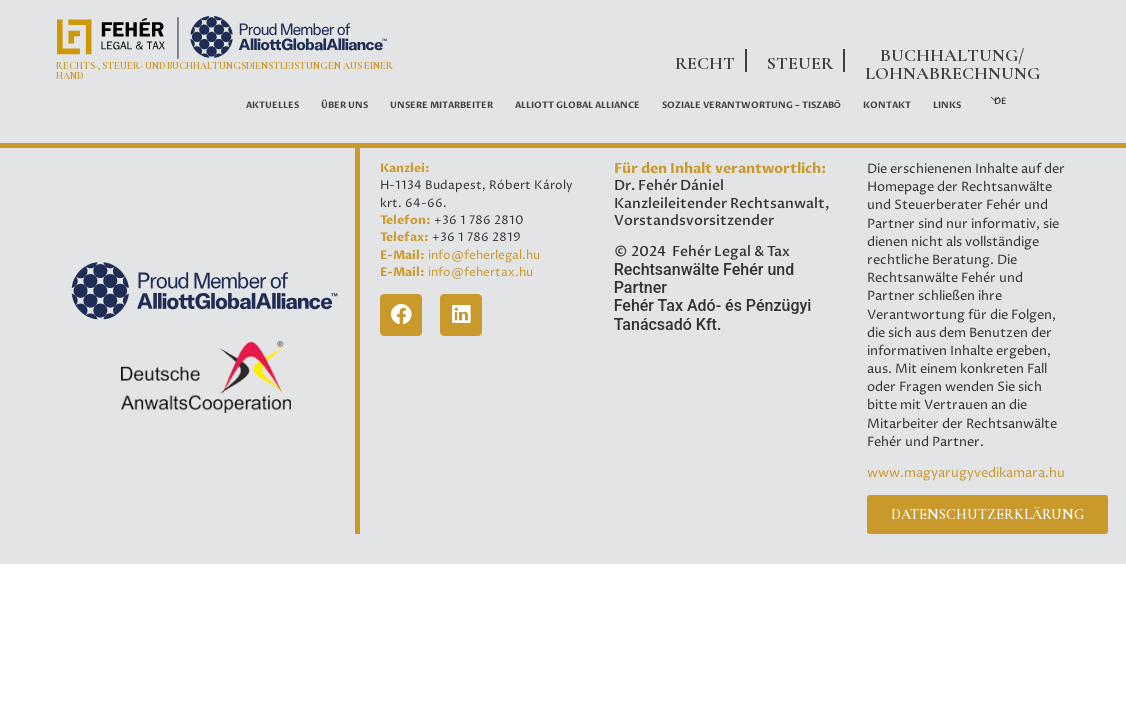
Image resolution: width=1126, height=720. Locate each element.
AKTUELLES (272, 105)
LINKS (947, 105)
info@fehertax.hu (480, 272)
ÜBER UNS (344, 105)
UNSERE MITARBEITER (441, 105)
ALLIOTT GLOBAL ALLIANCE (577, 105)
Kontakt (887, 105)
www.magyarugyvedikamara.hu (966, 473)
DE (1000, 101)
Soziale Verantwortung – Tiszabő (751, 105)
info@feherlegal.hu (484, 255)
